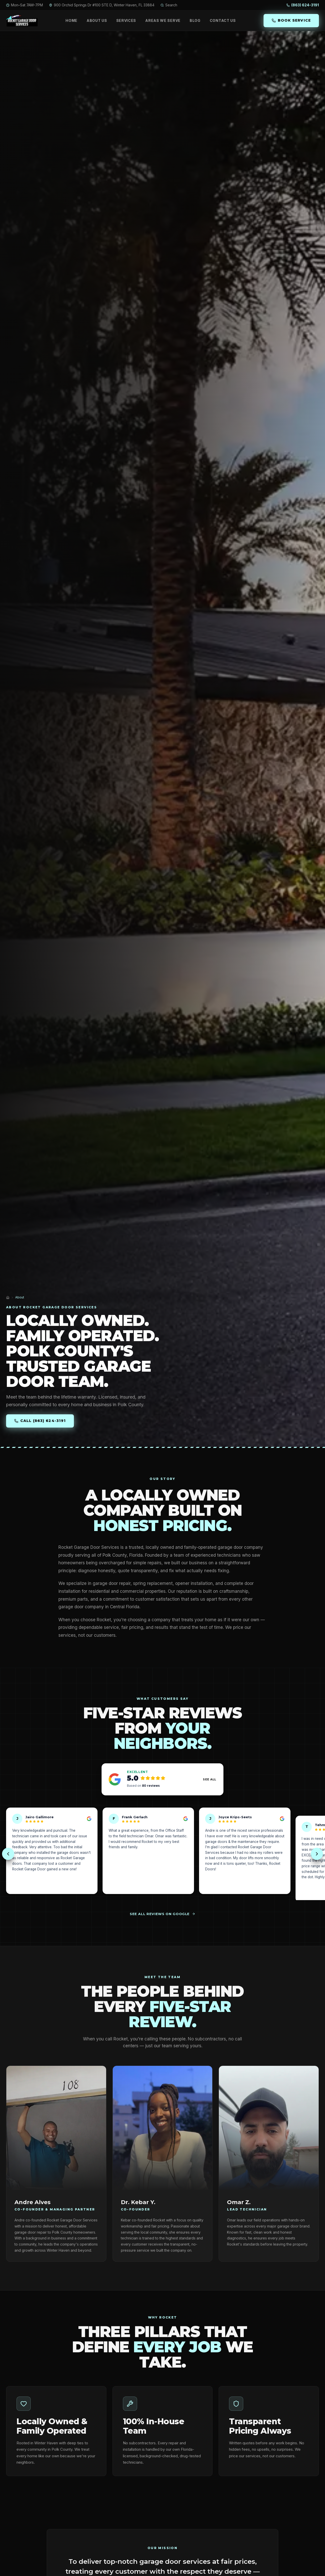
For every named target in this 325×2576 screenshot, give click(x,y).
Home (71, 20)
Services (126, 20)
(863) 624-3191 (302, 5)
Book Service (291, 20)
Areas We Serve (163, 20)
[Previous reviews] (8, 1854)
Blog (195, 20)
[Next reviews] (317, 1854)
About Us (97, 20)
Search (168, 5)
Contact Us (223, 20)
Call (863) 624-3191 (40, 1420)
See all (209, 1779)
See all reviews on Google (162, 1914)
